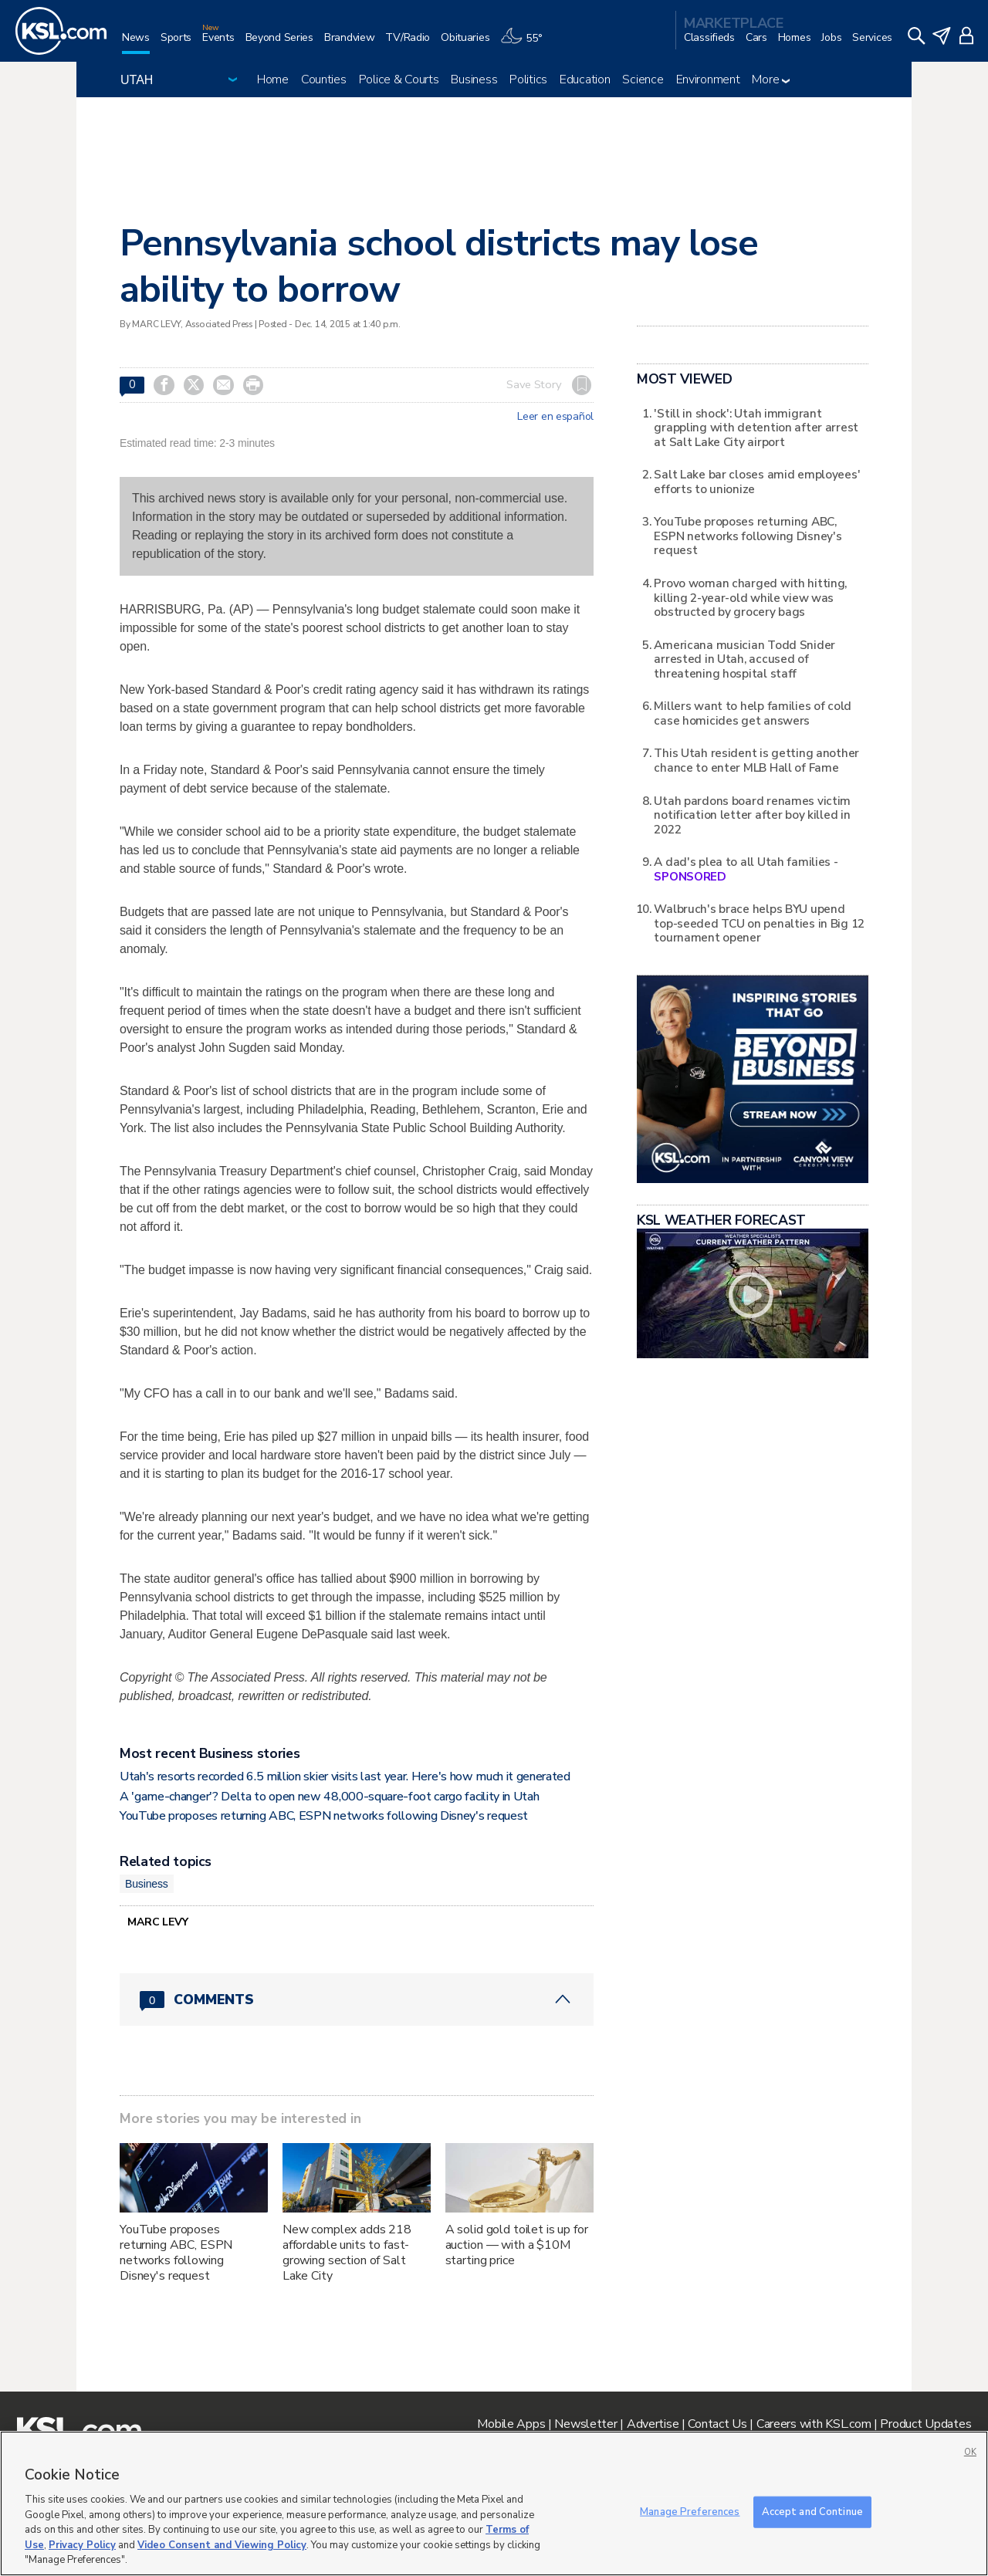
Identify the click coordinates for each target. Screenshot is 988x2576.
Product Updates (925, 2423)
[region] (494, 2503)
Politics (528, 79)
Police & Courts (399, 79)
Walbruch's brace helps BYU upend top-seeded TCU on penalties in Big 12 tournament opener (759, 923)
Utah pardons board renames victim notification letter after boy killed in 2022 (752, 815)
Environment (708, 79)
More (771, 79)
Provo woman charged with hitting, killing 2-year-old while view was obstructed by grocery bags (750, 597)
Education (585, 79)
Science (642, 79)
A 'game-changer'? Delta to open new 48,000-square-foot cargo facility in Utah (329, 1796)
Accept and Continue (812, 2511)
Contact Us (717, 2423)
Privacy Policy (82, 2545)
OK (970, 2452)
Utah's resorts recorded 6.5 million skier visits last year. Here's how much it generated (345, 1776)
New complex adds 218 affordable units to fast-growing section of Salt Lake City (347, 2252)
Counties (324, 79)
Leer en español (555, 416)
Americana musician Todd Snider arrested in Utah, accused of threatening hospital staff (744, 659)
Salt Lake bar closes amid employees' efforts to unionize (757, 481)
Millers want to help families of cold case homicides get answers (752, 713)
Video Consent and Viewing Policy (221, 2545)
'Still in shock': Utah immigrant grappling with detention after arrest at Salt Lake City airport (756, 427)
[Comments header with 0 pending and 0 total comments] (357, 1999)
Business (474, 79)
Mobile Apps (511, 2423)
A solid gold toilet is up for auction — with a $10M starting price (516, 2245)
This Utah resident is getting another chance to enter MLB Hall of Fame (756, 760)
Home (273, 79)
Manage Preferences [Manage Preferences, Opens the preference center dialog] (689, 2511)
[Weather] (526, 43)
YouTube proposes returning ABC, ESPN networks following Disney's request (324, 1815)
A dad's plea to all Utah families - (745, 869)
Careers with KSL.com (813, 2423)
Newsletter (585, 2423)
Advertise (652, 2423)
